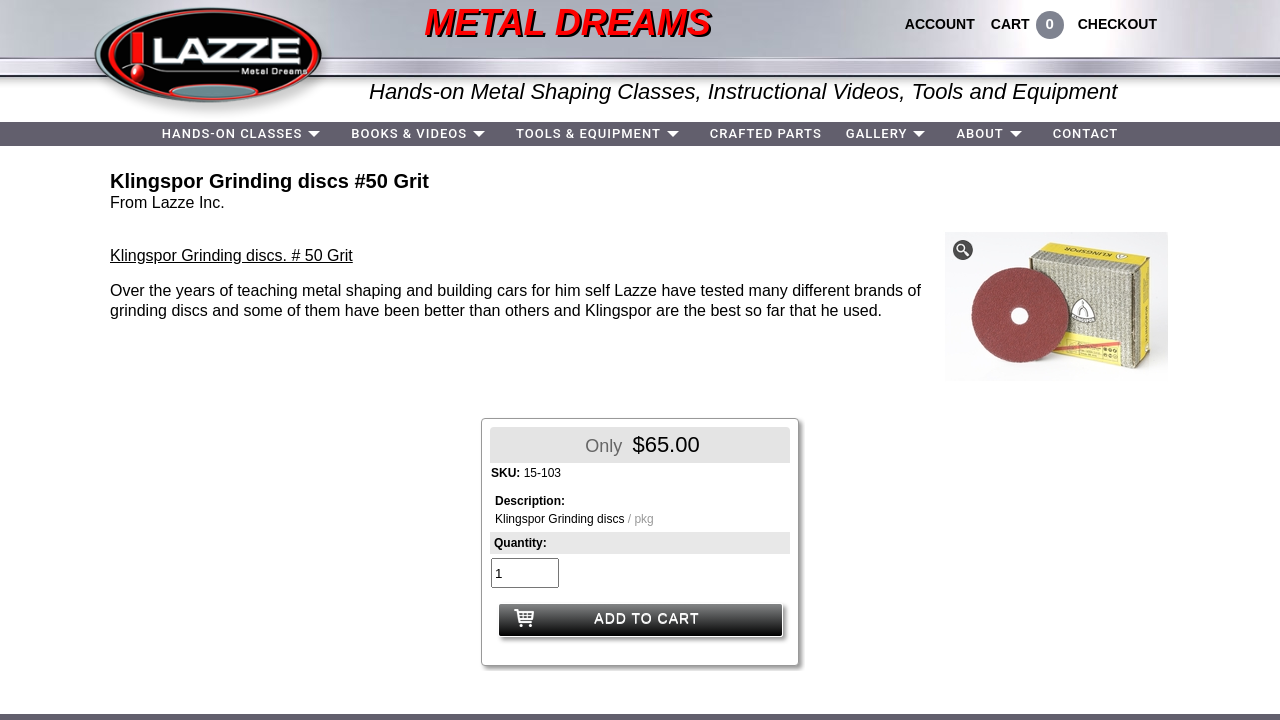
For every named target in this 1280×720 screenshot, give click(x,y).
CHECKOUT (1117, 24)
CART (1010, 24)
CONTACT (1086, 133)
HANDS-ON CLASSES (232, 133)
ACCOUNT (940, 24)
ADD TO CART (646, 618)
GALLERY (877, 133)
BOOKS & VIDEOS (409, 133)
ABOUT (979, 133)
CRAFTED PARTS (766, 133)
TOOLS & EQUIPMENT (588, 133)
